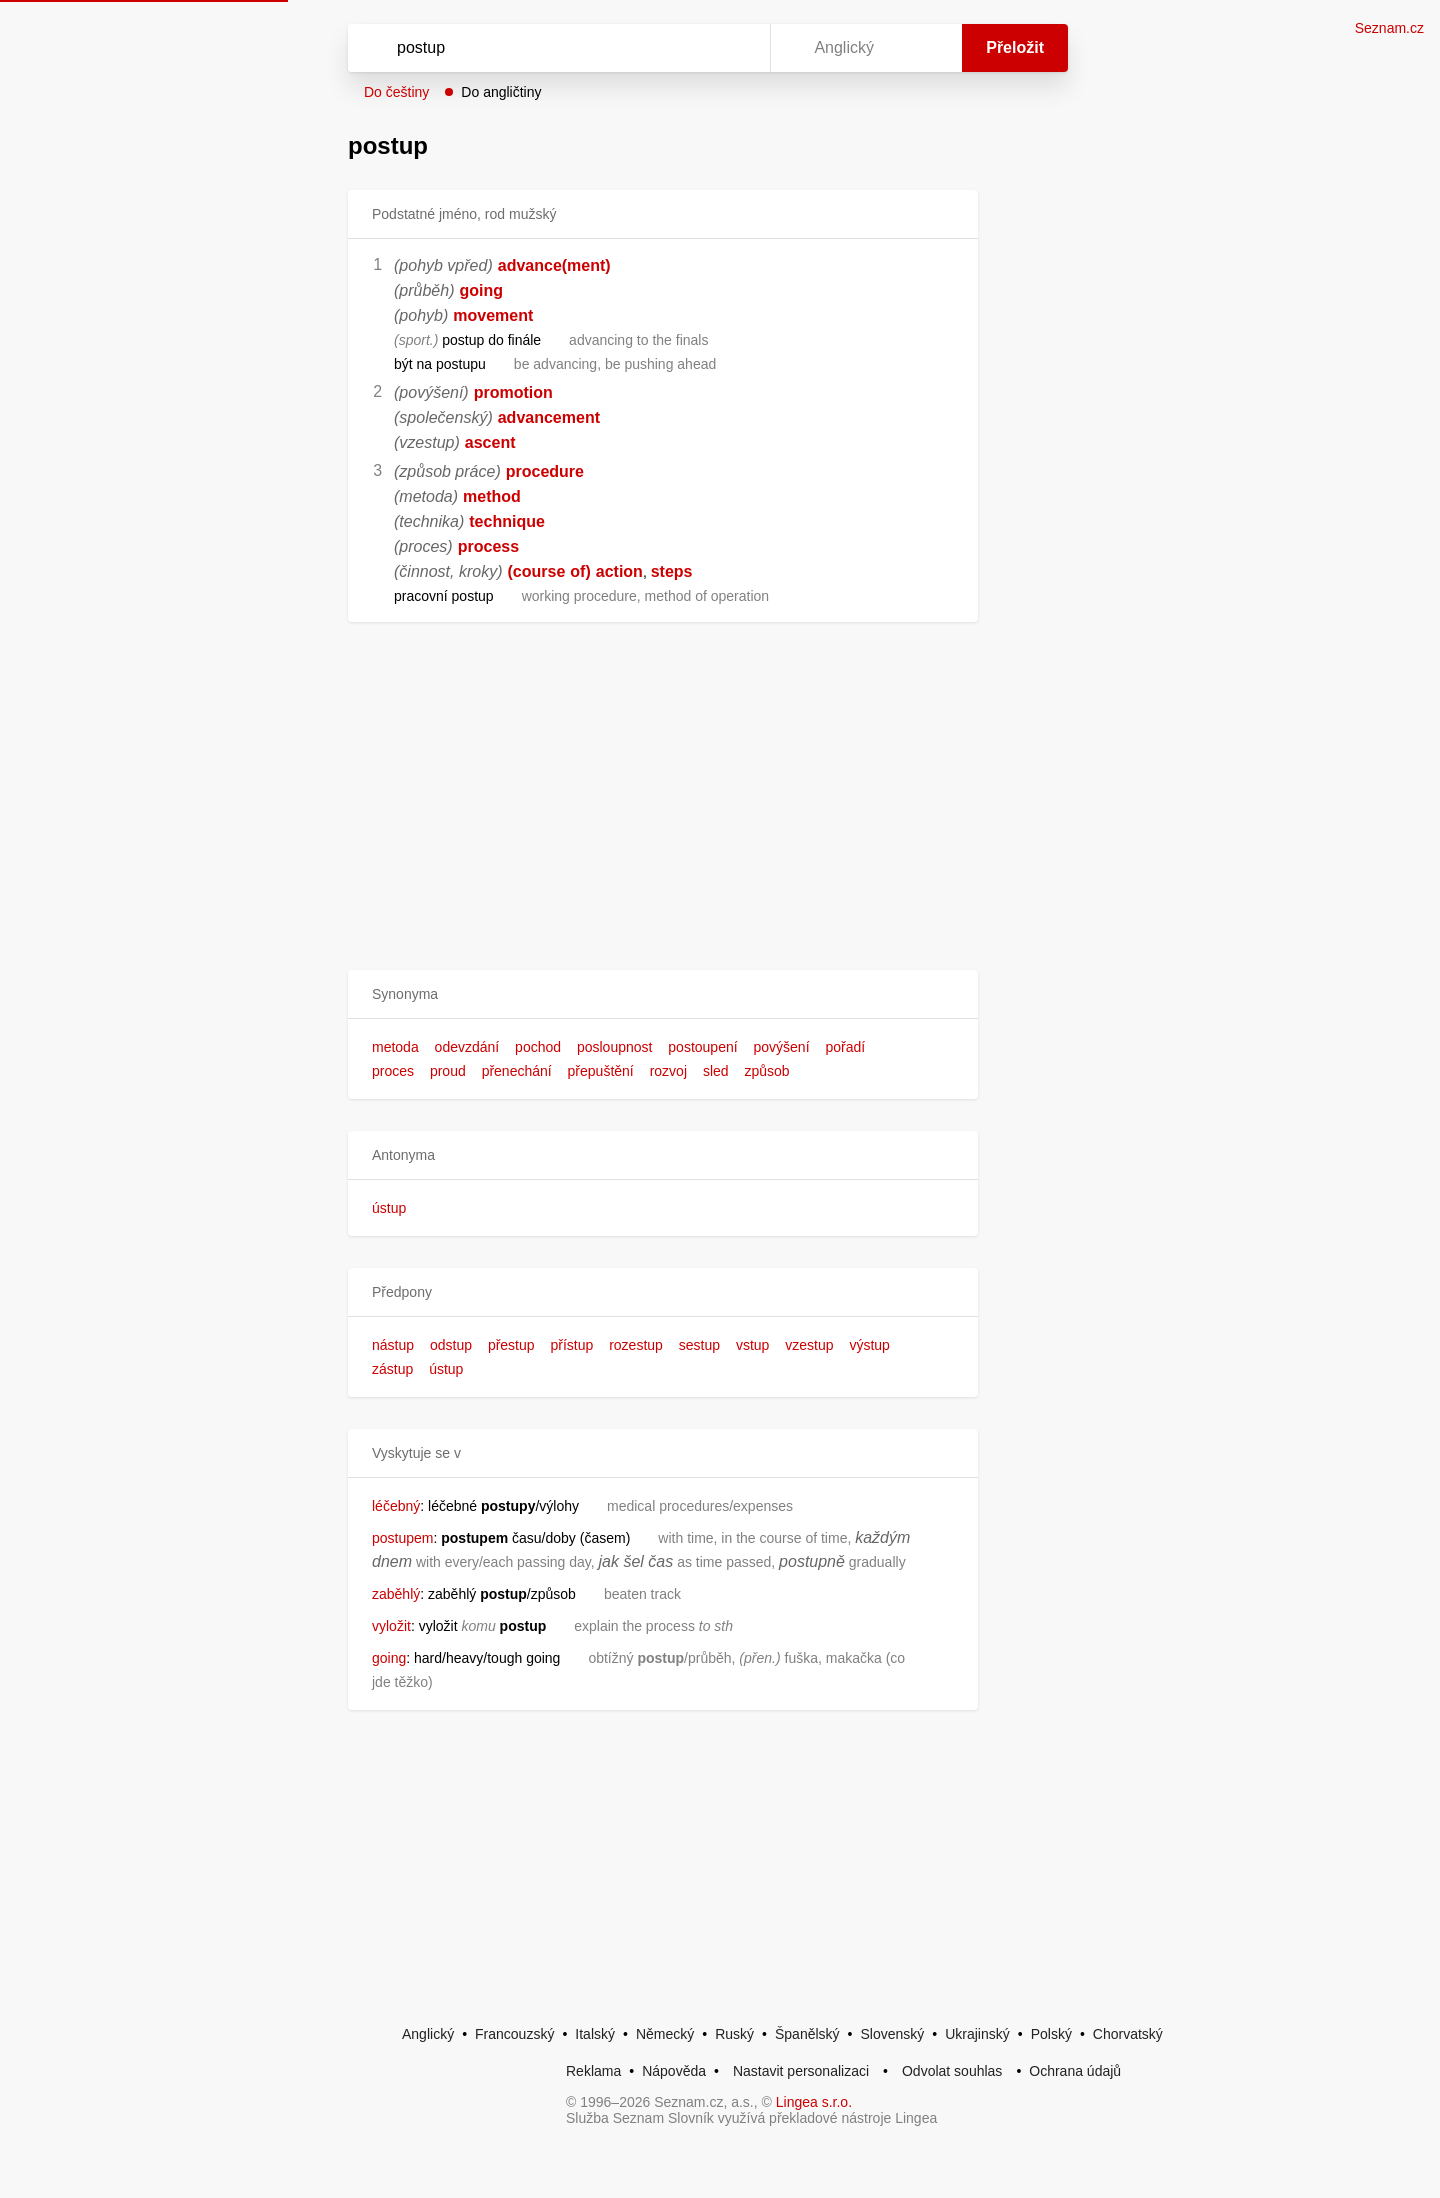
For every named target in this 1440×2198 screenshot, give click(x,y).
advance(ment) (554, 265)
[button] (663, 994)
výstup (869, 1345)
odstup (451, 1345)
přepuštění (601, 1071)
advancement (549, 417)
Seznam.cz (1389, 28)
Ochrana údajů (1075, 2071)
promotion (513, 392)
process (488, 546)
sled (716, 1071)
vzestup (809, 1345)
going (482, 290)
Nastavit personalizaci (801, 2071)
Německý (665, 2034)
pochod (538, 1047)
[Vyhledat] (555, 48)
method (492, 496)
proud (448, 1071)
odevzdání (467, 1047)
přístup (571, 1345)
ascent (490, 442)
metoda (395, 1047)
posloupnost (615, 1047)
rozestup (636, 1345)
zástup (392, 1369)
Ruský (734, 2034)
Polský (1051, 2034)
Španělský (807, 2034)
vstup (752, 1345)
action (619, 571)
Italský (595, 2034)
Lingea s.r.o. (814, 2102)
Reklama (593, 2071)
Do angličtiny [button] (501, 92)
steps (672, 571)
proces (393, 1071)
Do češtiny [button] (396, 92)
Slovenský (892, 2034)
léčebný (396, 1506)
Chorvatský (1128, 2034)
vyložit (391, 1626)
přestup (511, 1345)
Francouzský (514, 2034)
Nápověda (674, 2071)
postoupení (702, 1047)
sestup (699, 1345)
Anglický (428, 2034)
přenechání (517, 1071)
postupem (402, 1538)
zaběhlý (396, 1594)
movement (493, 315)
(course (536, 571)
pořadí (845, 1047)
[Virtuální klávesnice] (736, 48)
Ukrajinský (977, 2034)
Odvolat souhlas (952, 2071)
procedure (545, 471)
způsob (766, 1071)
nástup (393, 1345)
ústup (389, 1208)
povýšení (782, 1047)
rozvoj (668, 1071)
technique (507, 521)
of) (580, 571)
